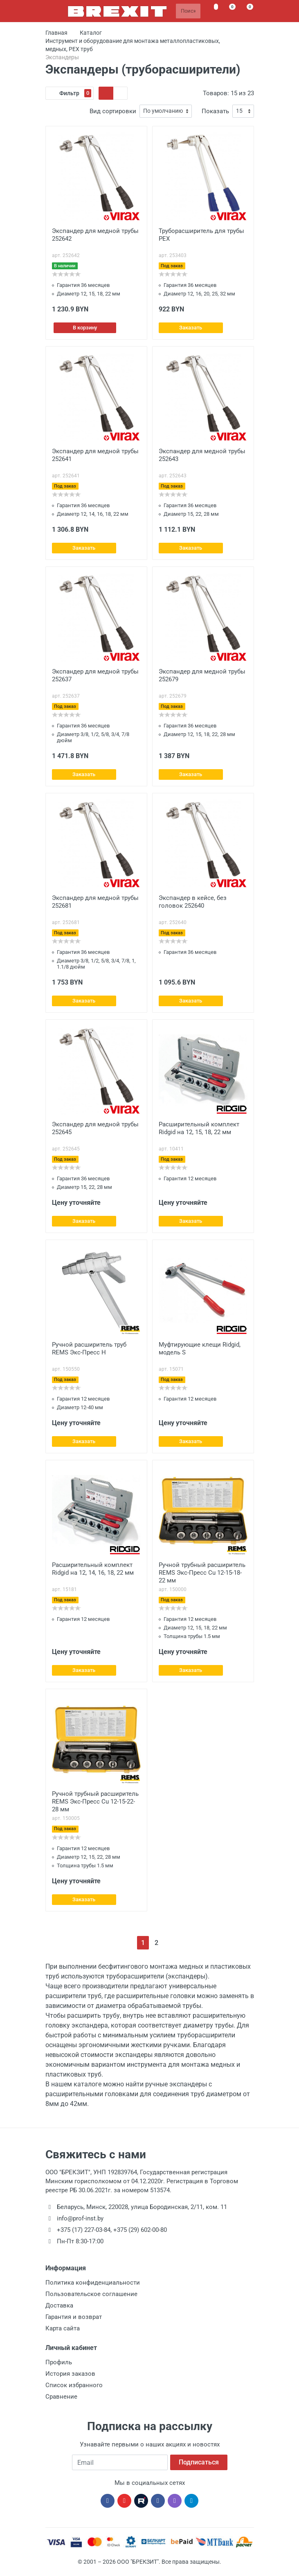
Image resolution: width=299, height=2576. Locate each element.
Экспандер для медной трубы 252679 (202, 675)
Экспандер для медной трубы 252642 (95, 234)
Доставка (59, 2305)
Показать (215, 111)
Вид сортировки (113, 111)
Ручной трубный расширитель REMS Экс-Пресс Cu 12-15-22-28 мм (95, 1801)
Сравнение (61, 2396)
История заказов (70, 2373)
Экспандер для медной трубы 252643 (202, 455)
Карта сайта (62, 2328)
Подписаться (199, 2462)
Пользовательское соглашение (91, 2294)
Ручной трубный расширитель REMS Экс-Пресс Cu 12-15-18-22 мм (202, 1572)
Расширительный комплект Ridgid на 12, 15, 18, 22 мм (199, 1128)
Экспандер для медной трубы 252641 (95, 455)
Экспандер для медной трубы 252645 (95, 1128)
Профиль (58, 2362)
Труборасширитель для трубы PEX (201, 234)
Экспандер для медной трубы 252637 (95, 675)
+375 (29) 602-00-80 (140, 2230)
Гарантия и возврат (73, 2317)
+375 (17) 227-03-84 (83, 2230)
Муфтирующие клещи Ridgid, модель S (200, 1348)
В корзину (85, 328)
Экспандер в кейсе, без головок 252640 (193, 901)
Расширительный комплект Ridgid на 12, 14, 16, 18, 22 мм (93, 1568)
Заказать (190, 328)
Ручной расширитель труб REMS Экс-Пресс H (89, 1348)
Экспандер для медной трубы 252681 (95, 901)
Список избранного (74, 2385)
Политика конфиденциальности (92, 2282)
